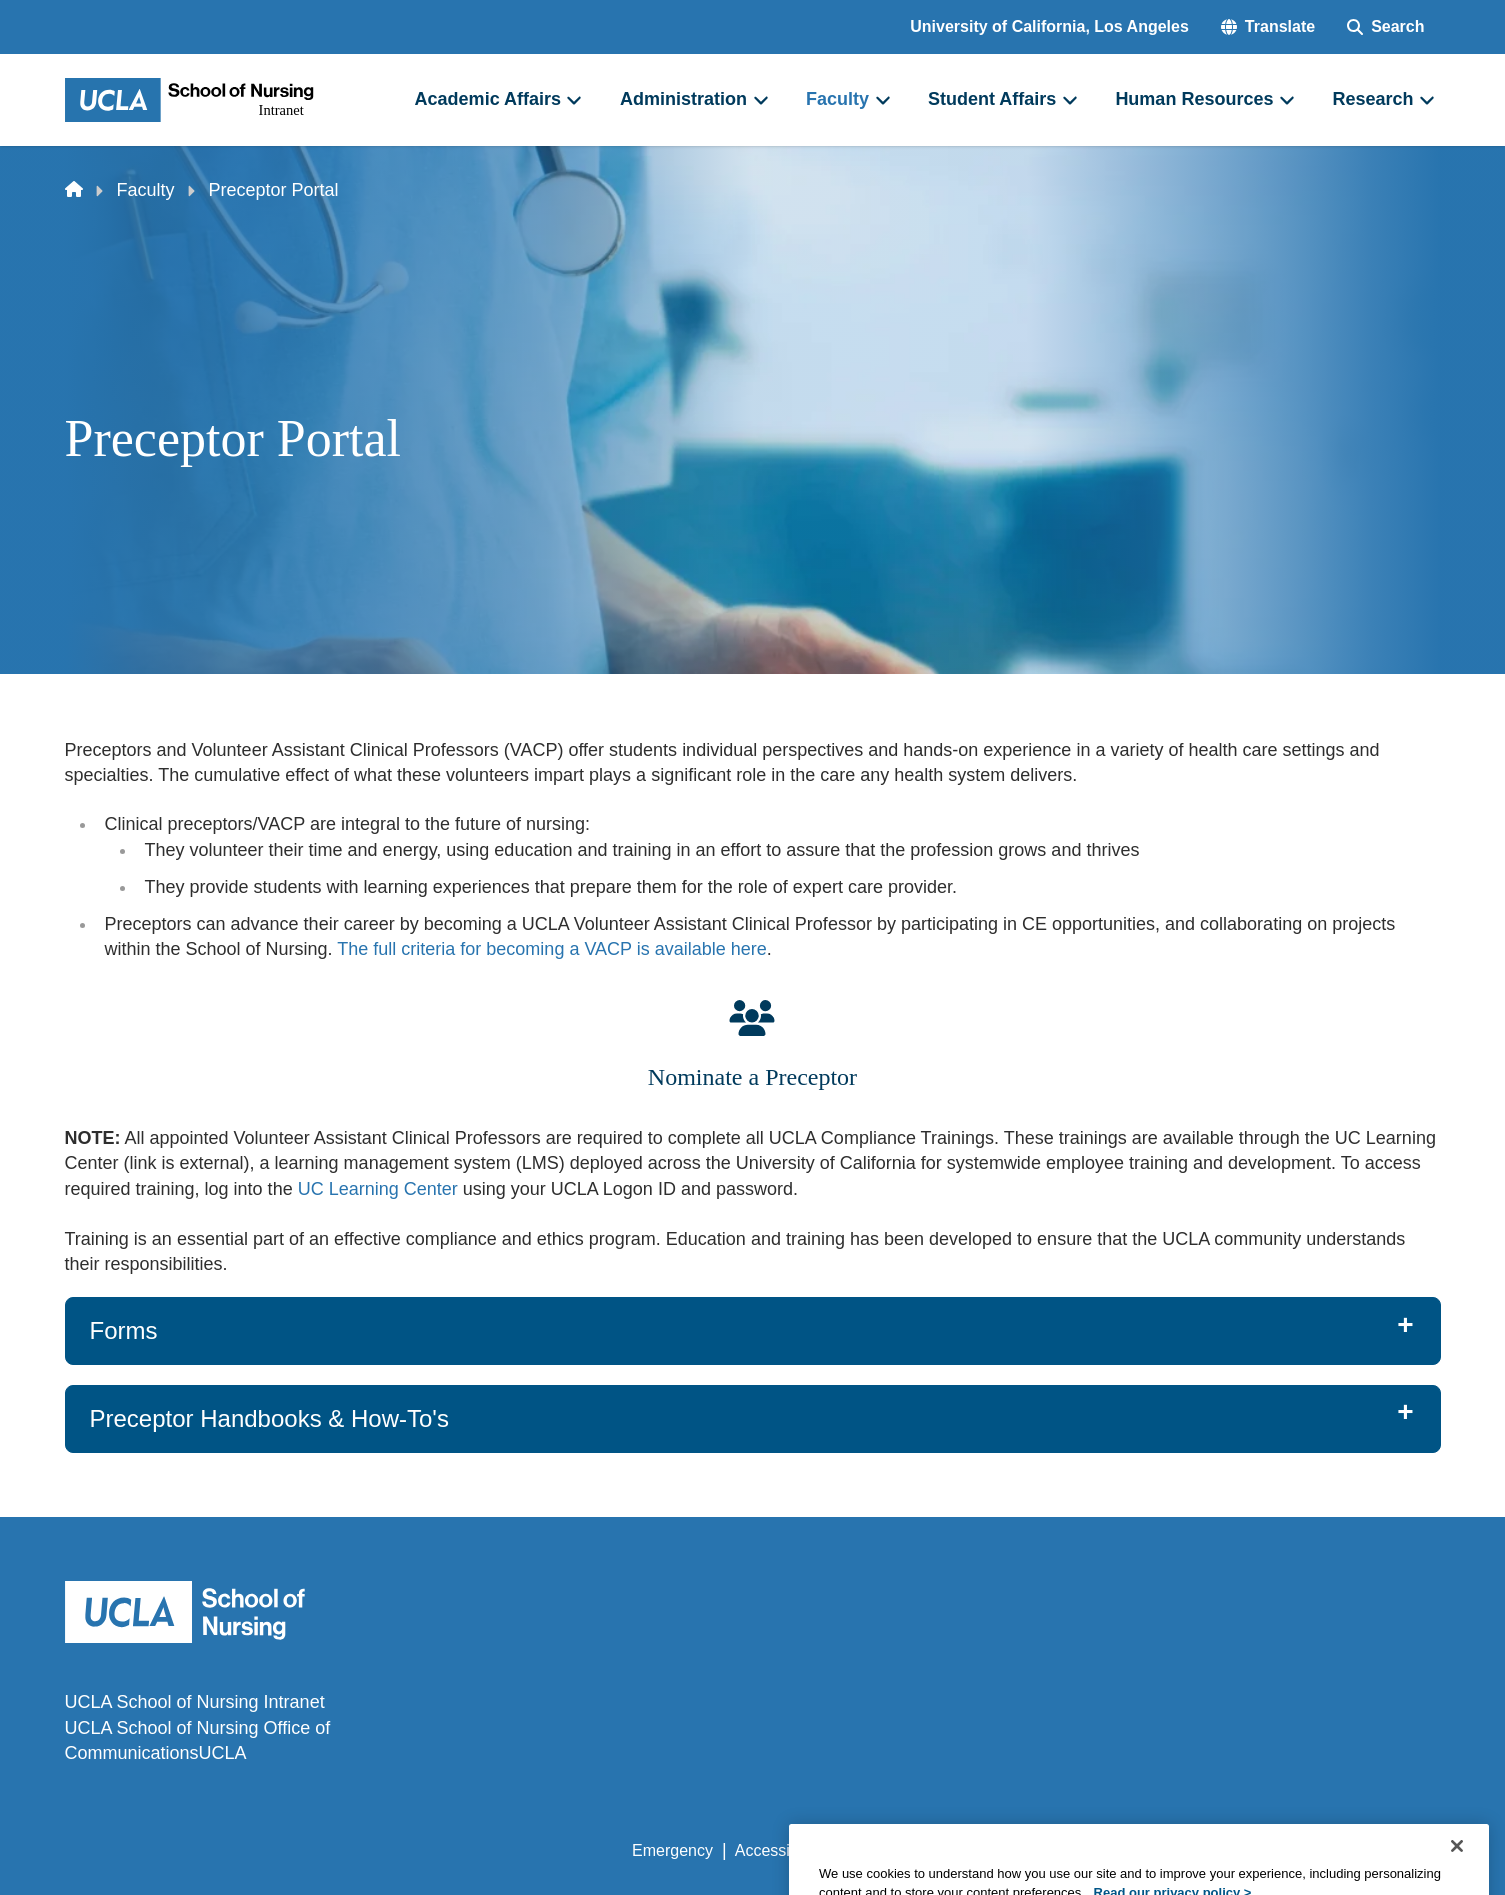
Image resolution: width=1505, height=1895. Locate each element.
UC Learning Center (378, 1189)
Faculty (146, 190)
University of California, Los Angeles (1049, 26)
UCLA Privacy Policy (917, 1850)
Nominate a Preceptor (752, 1077)
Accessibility (778, 1850)
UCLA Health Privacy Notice (1110, 1850)
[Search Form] (1385, 27)
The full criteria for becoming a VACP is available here (552, 949)
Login (1251, 1850)
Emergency (672, 1850)
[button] (1268, 27)
